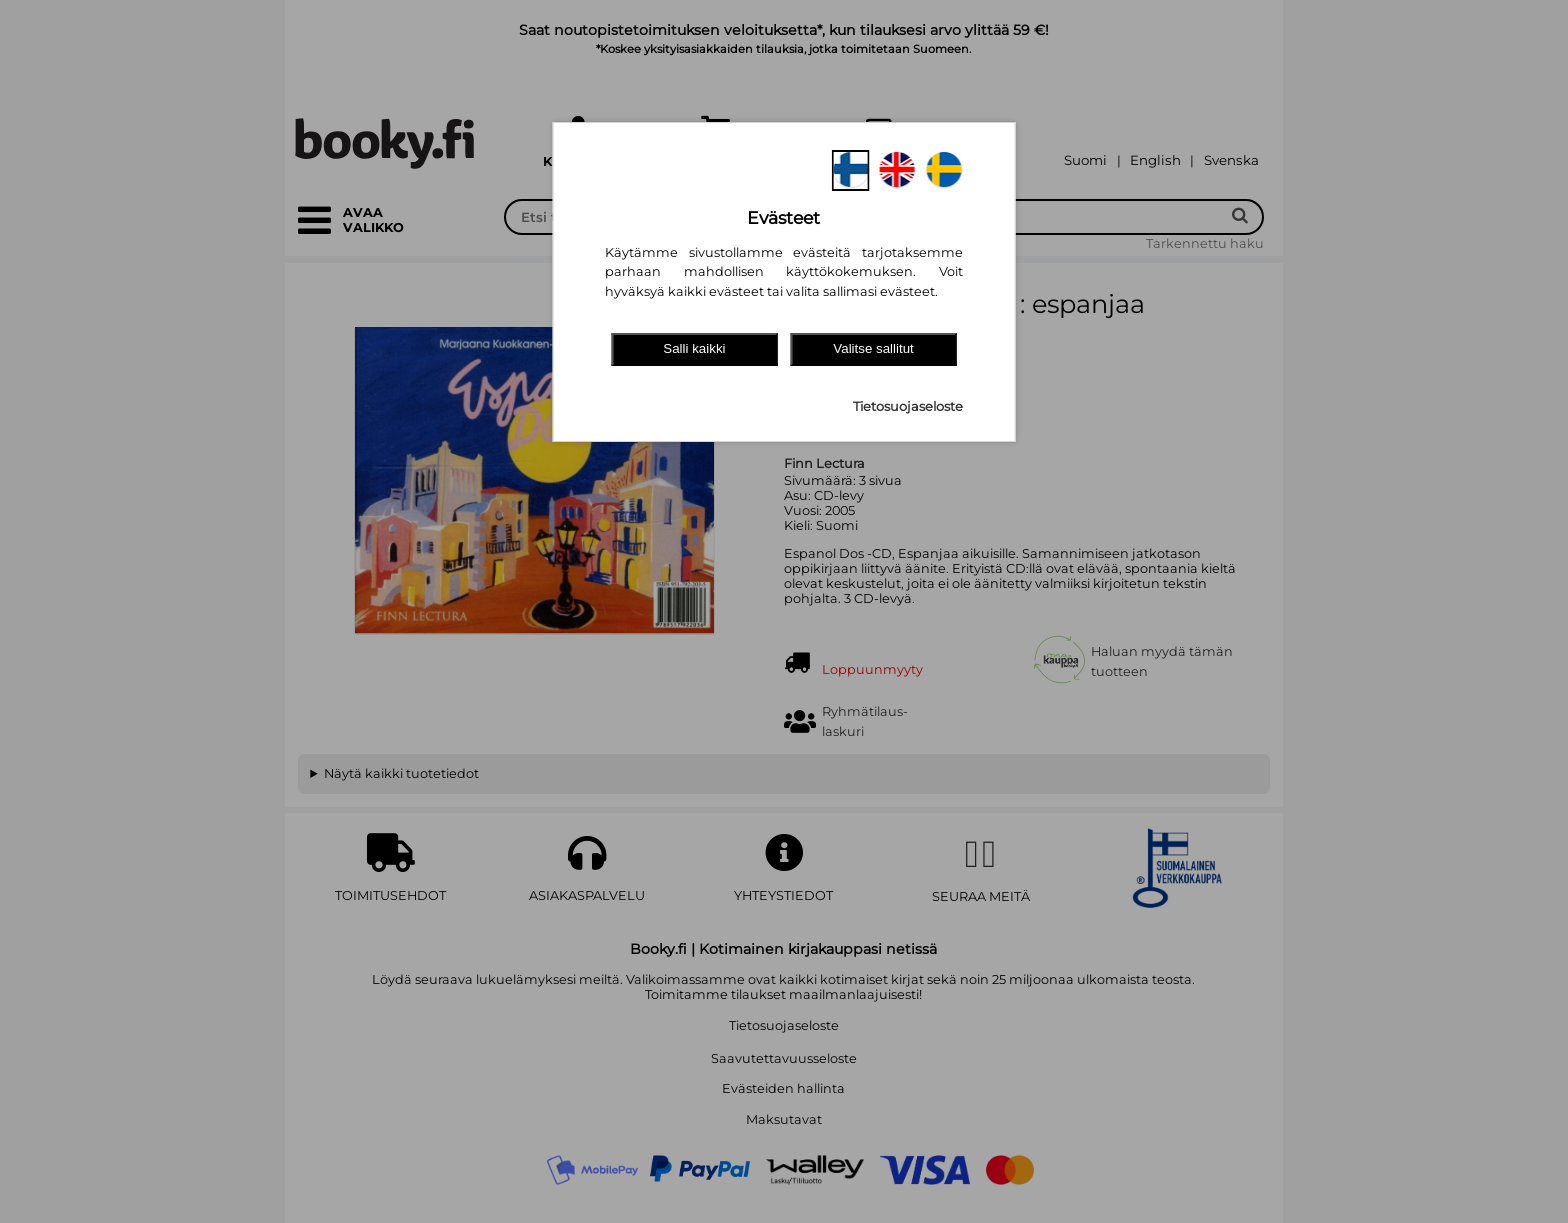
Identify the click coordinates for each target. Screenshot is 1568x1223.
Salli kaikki (694, 348)
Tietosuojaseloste (908, 406)
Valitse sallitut (873, 348)
